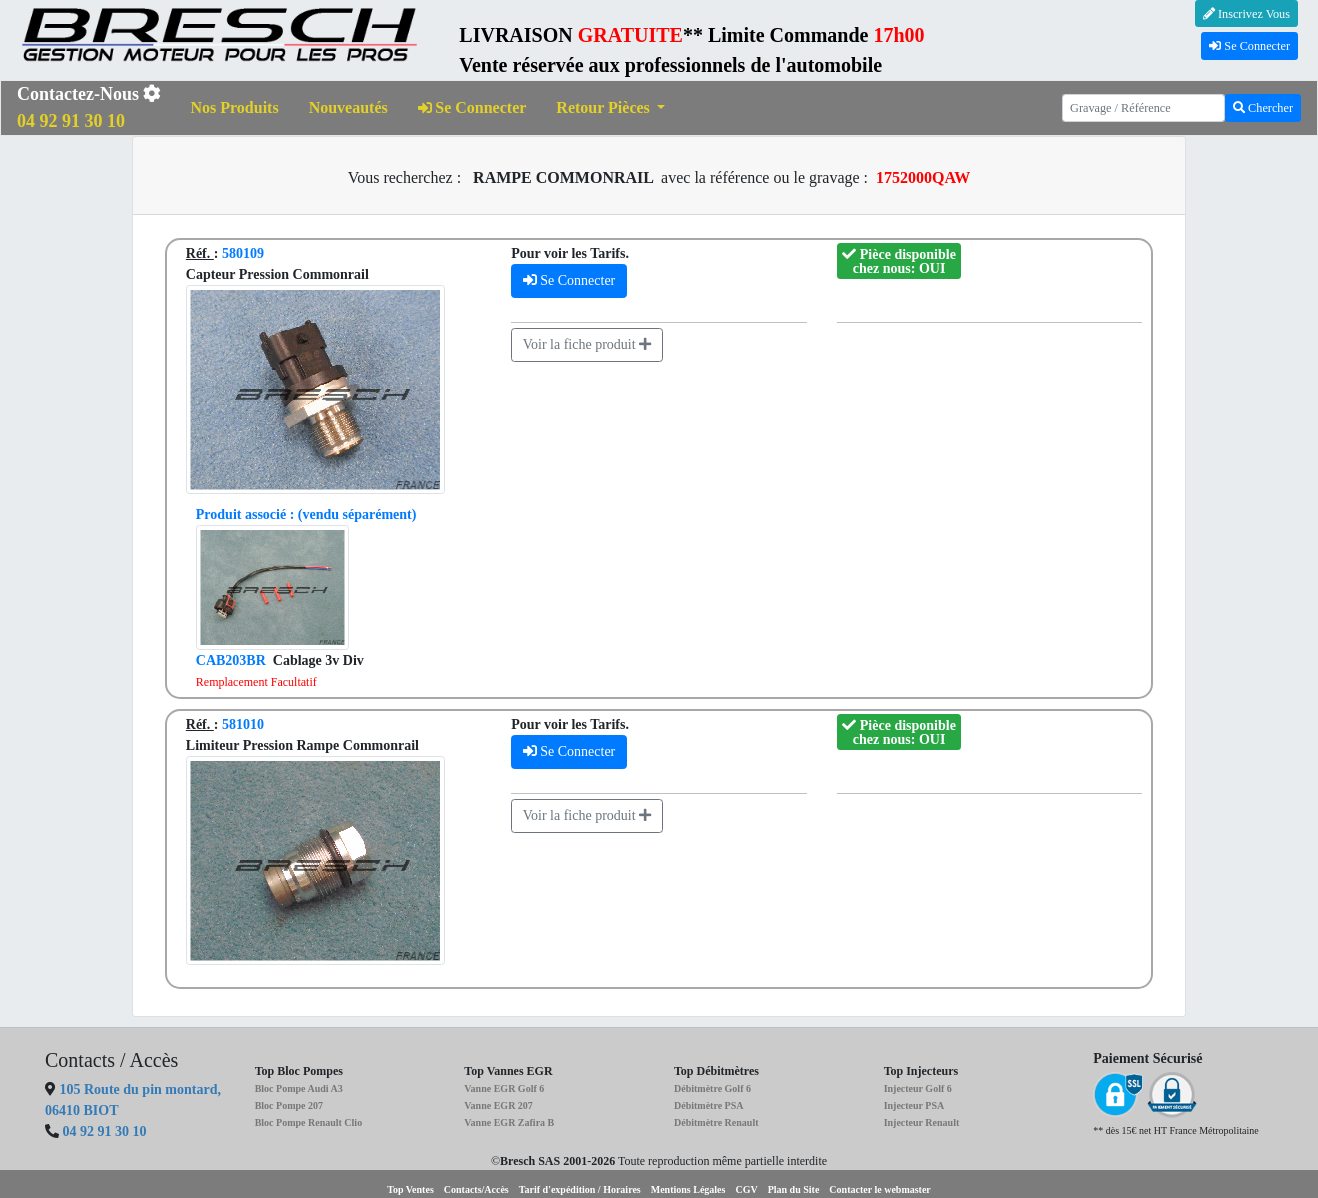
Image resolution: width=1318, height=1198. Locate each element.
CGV (746, 1189)
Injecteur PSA (914, 1105)
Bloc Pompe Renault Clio (309, 1122)
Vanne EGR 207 (498, 1105)
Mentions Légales (688, 1189)
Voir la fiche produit (587, 344)
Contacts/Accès (476, 1189)
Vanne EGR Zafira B (509, 1122)
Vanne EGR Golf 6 (504, 1088)
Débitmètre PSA (709, 1105)
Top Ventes (410, 1189)
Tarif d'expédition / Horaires (580, 1189)
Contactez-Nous (89, 107)
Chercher (1263, 108)
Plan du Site (794, 1189)
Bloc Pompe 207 (289, 1105)
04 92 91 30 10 (105, 1131)
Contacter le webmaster (879, 1189)
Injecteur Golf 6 (918, 1088)
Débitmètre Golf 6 (712, 1088)
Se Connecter (1249, 46)
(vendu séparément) (306, 514)
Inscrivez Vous (1246, 14)
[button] (610, 108)
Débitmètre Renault (716, 1122)
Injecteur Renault (922, 1122)
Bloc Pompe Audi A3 (299, 1088)
